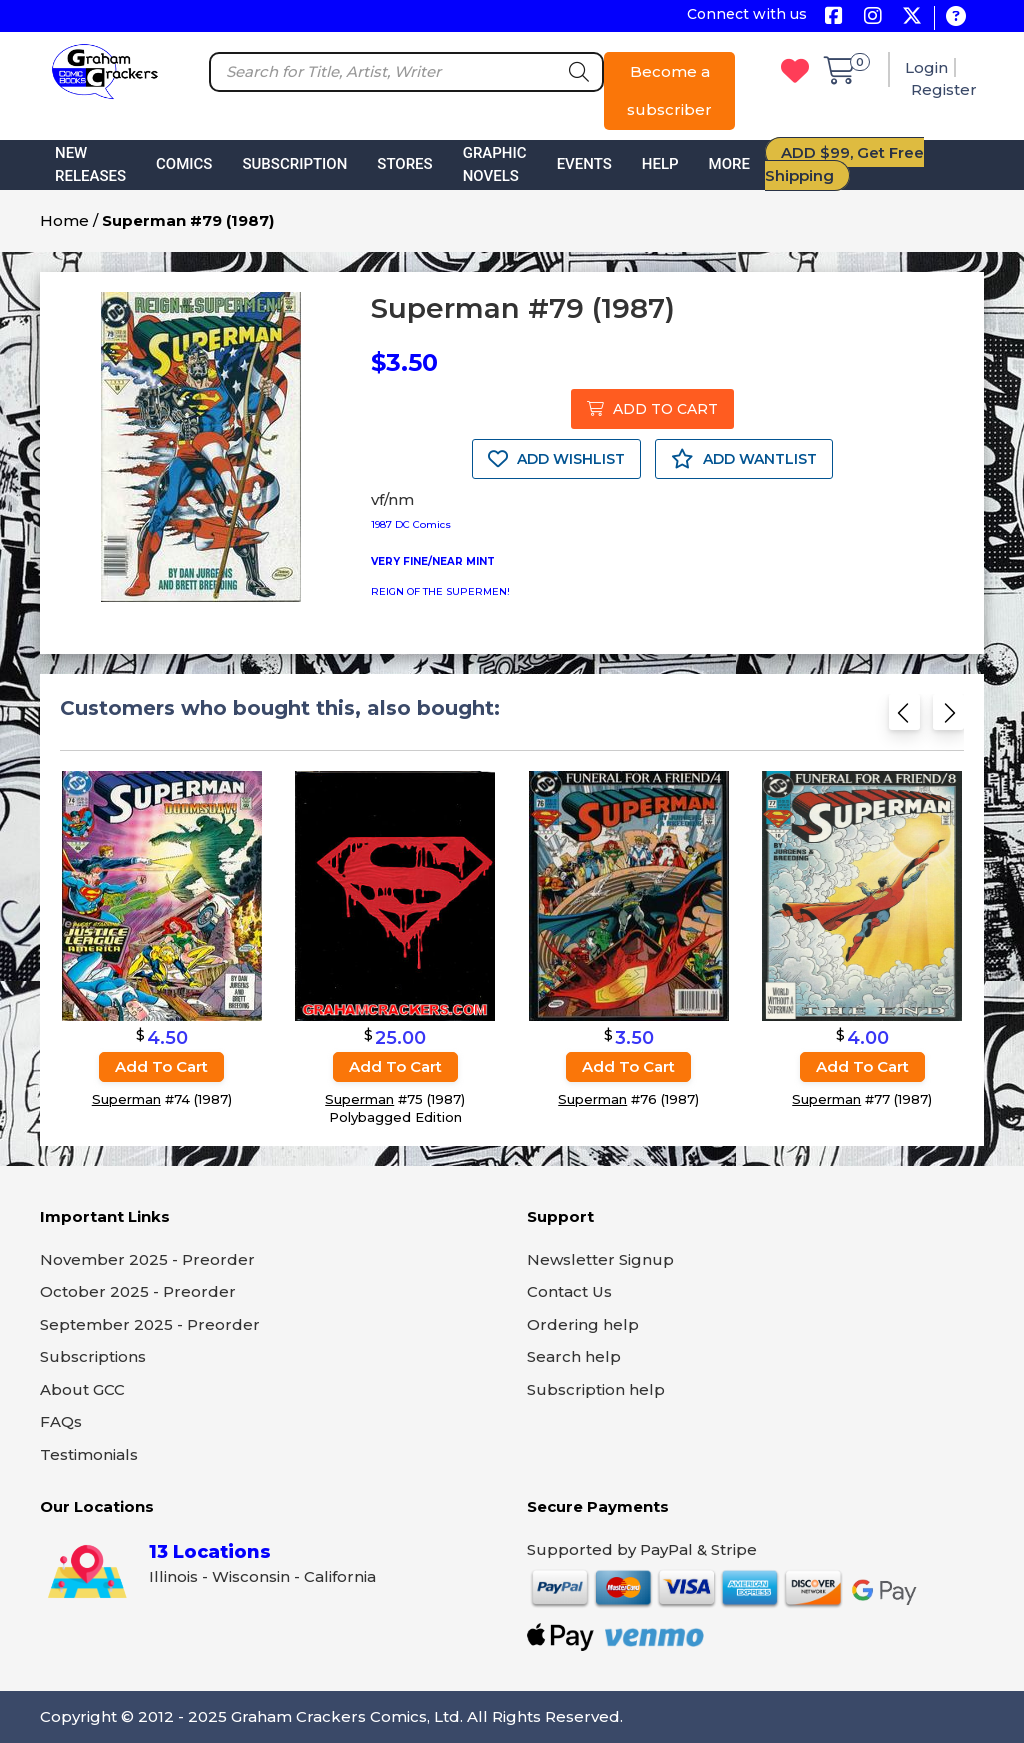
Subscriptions (93, 1356)
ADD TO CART (652, 409)
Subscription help (596, 1389)
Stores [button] (404, 164)
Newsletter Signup (600, 1259)
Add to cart (161, 1066)
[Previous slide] (904, 718)
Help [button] (660, 164)
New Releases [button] (90, 164)
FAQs (61, 1421)
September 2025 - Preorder (150, 1324)
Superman (126, 1099)
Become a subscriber (669, 90)
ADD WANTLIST (744, 459)
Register (944, 89)
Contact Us (569, 1291)
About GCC (82, 1389)
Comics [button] (184, 164)
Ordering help (583, 1324)
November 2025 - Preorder (147, 1259)
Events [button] (584, 164)
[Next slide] (948, 718)
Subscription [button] (294, 164)
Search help (574, 1356)
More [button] (729, 164)
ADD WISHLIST (556, 459)
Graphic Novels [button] (495, 164)
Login (926, 67)
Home (64, 220)
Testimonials (89, 1454)
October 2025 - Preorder (138, 1291)
